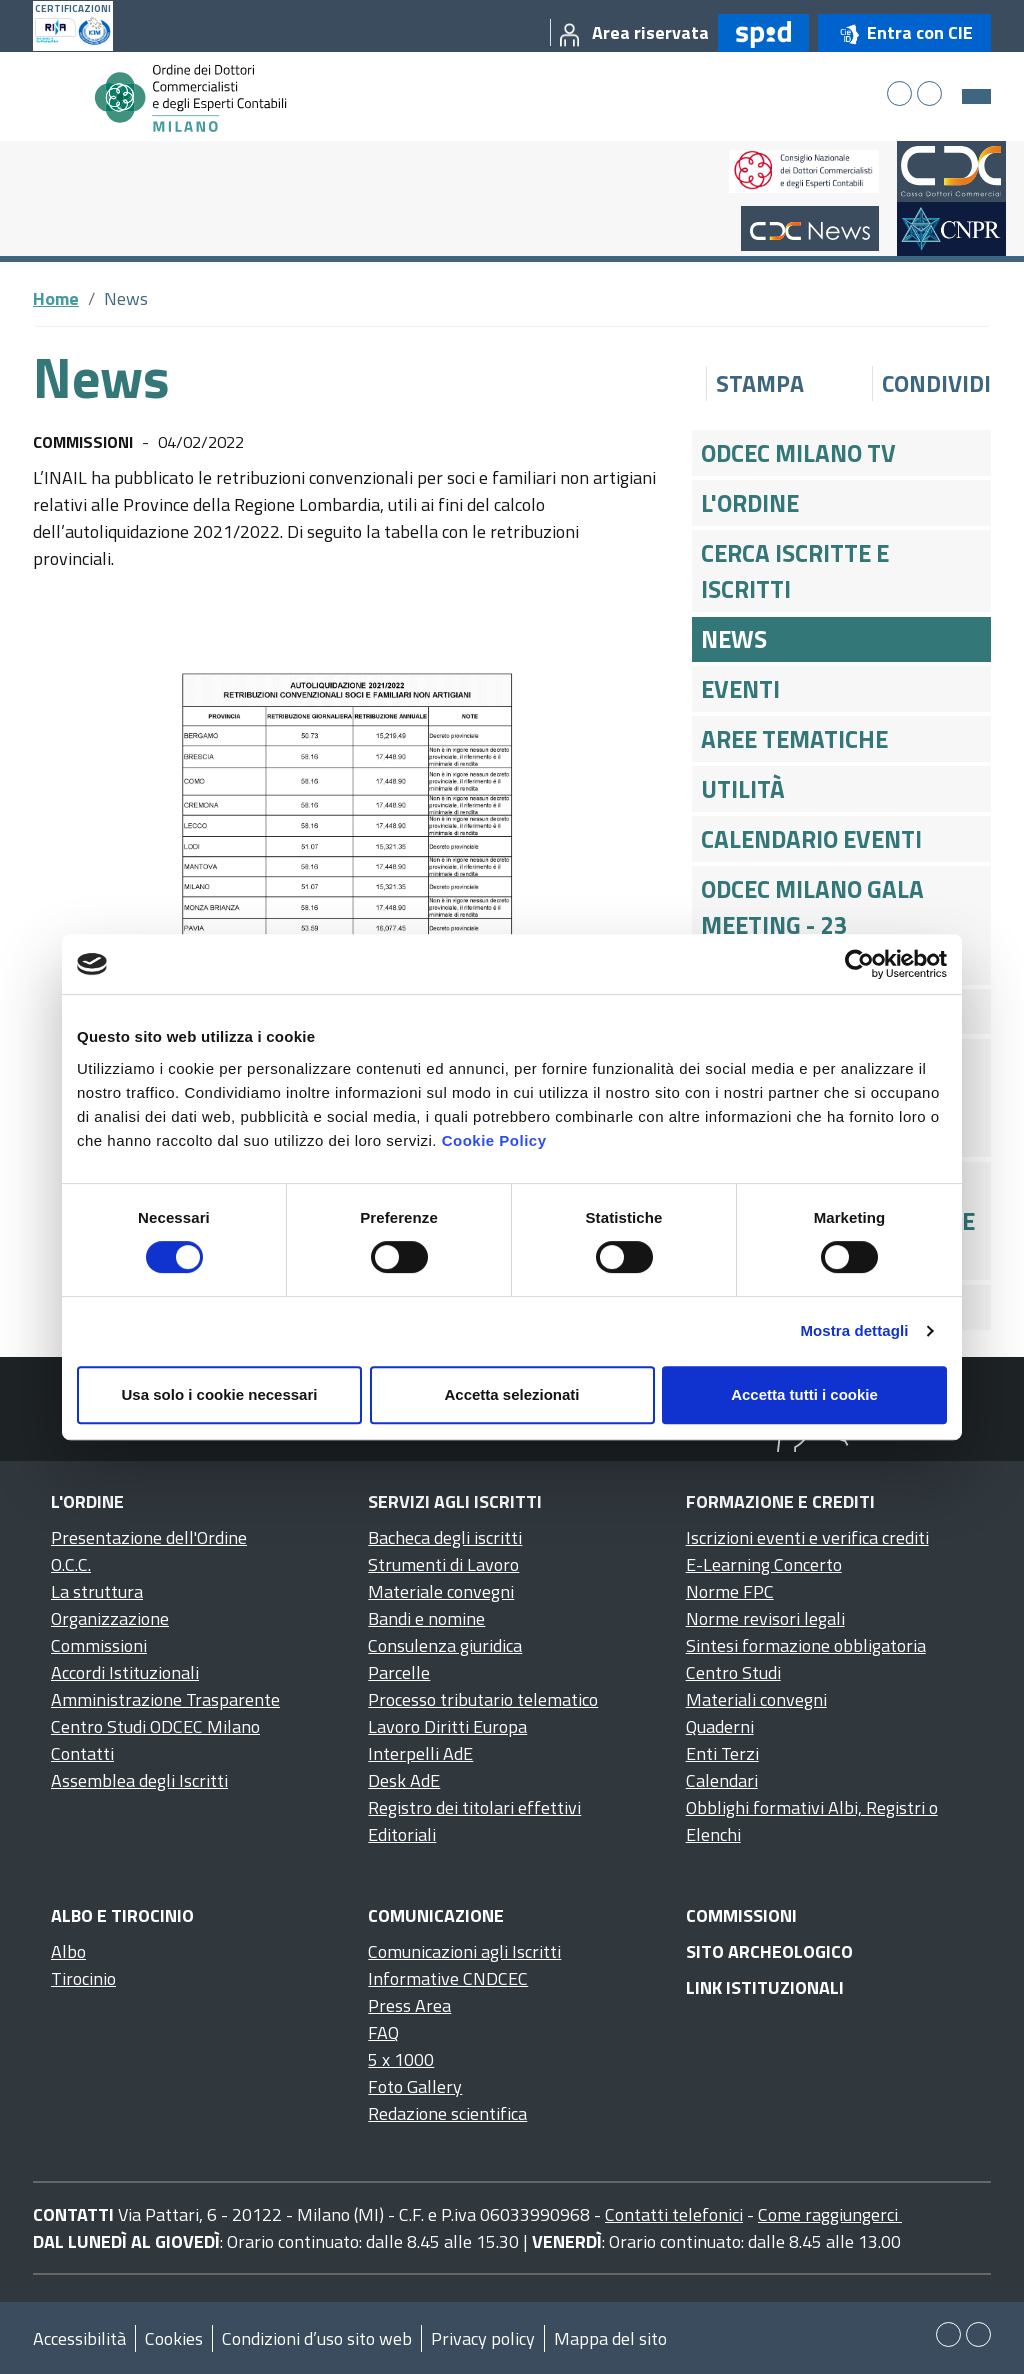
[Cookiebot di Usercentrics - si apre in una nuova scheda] (859, 964)
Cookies (174, 2338)
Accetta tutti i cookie (804, 1394)
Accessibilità (79, 2338)
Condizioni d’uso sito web (317, 2338)
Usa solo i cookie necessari (220, 1394)
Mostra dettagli (854, 1330)
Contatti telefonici (674, 2214)
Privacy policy (483, 2338)
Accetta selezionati (511, 1394)
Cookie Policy (494, 1140)
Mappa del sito (610, 2338)
